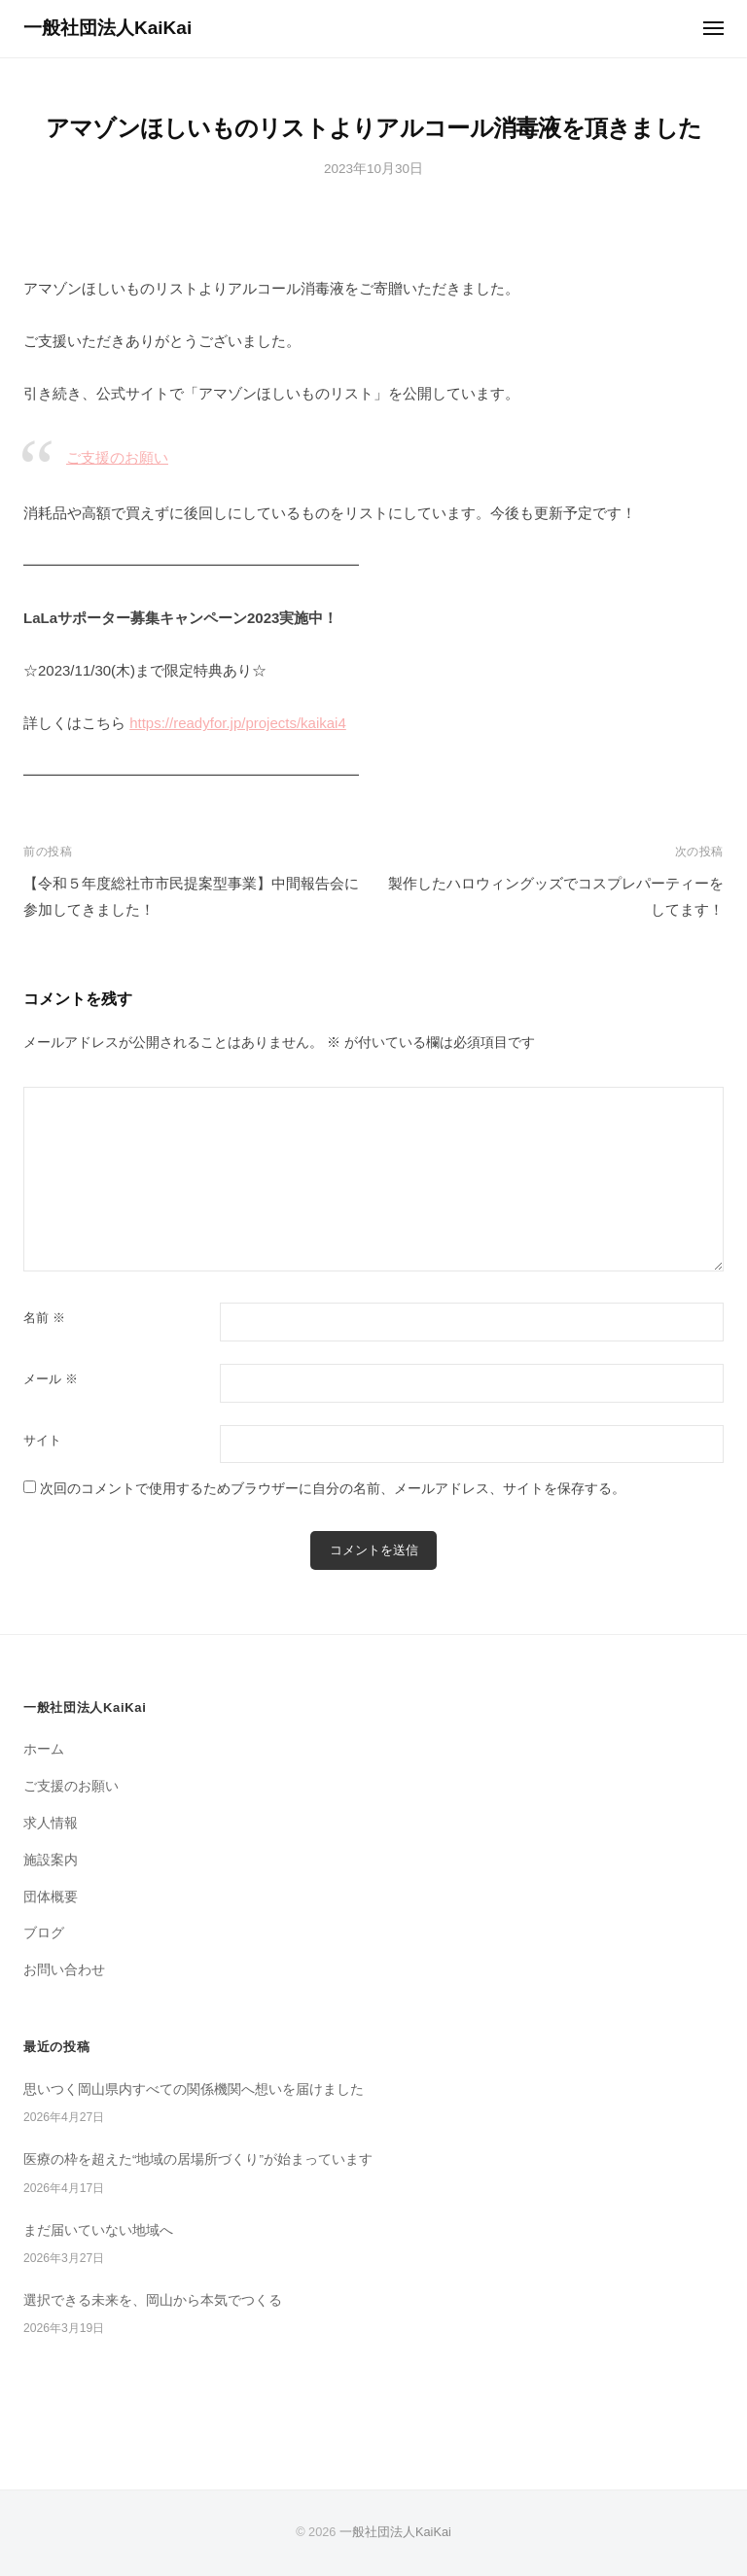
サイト (42, 1440)
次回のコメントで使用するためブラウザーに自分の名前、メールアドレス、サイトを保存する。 (332, 1488)
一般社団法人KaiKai (107, 27)
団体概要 (50, 1897)
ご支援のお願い (117, 457)
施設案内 (50, 1860)
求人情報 (50, 1823)
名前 (44, 1317)
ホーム (43, 1749)
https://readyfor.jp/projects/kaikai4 (237, 722)
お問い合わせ (64, 1970)
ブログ (43, 1933)
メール (50, 1379)
